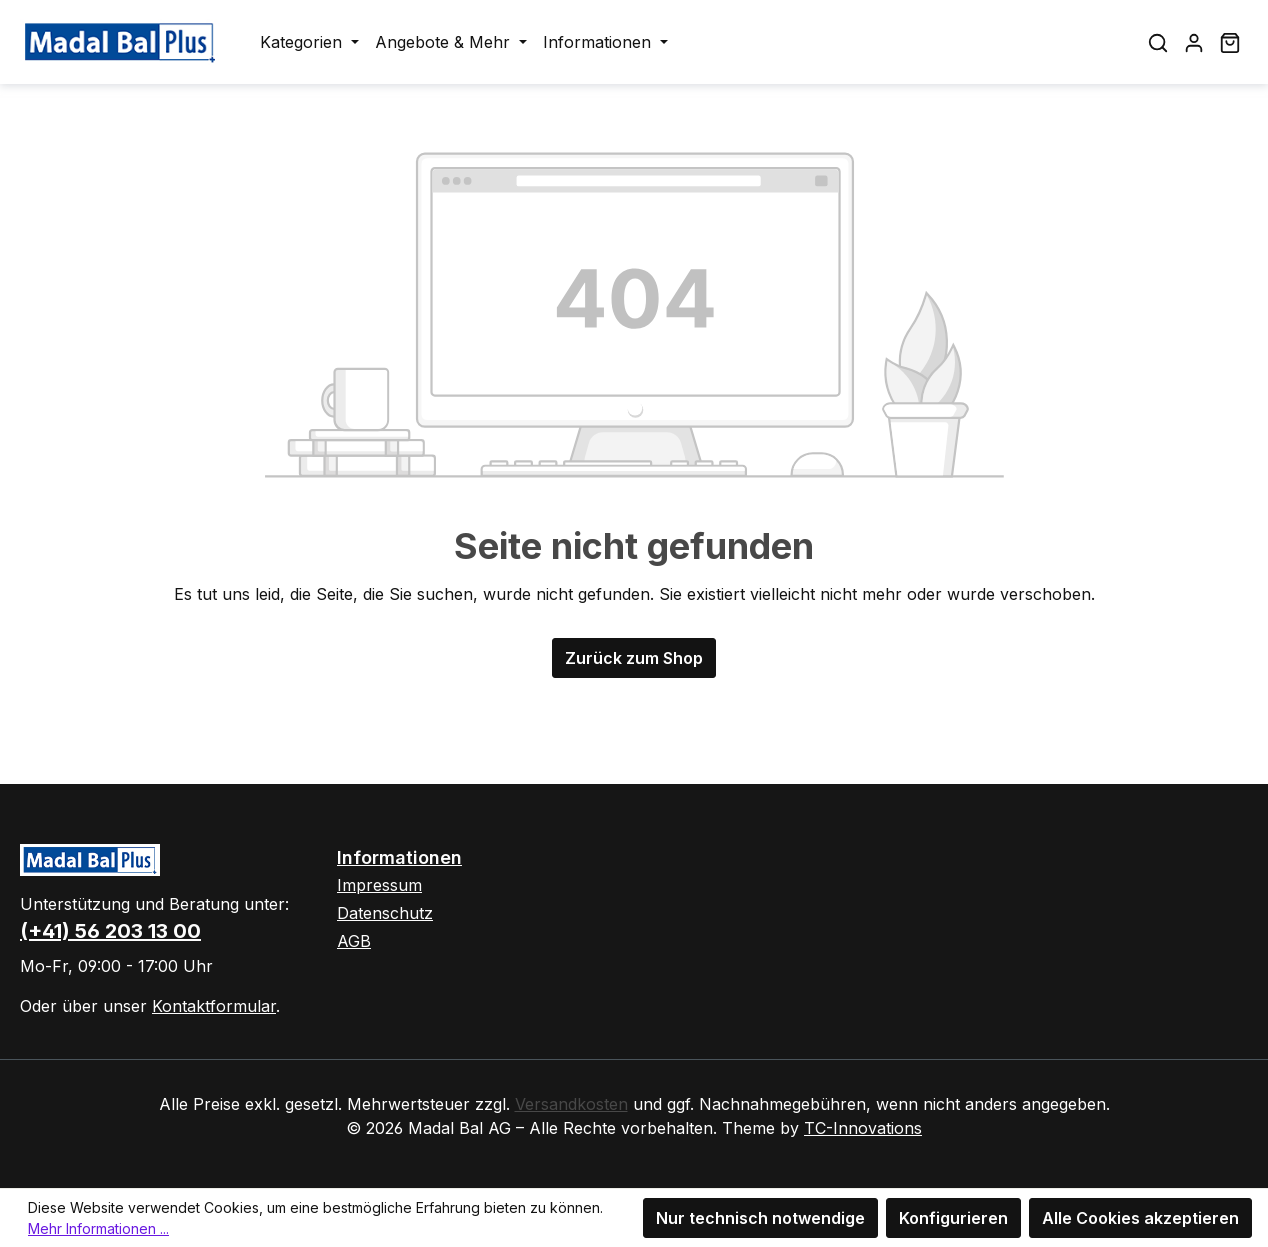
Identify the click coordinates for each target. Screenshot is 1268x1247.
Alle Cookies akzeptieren (1140, 1218)
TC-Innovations (863, 1128)
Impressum (379, 885)
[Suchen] (1158, 42)
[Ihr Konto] (1194, 42)
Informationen (399, 857)
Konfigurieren (953, 1218)
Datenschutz (385, 913)
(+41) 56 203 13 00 (110, 931)
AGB (354, 941)
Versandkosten (571, 1104)
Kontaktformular (214, 1006)
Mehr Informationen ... (98, 1228)
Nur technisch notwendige (760, 1218)
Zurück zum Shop (634, 658)
